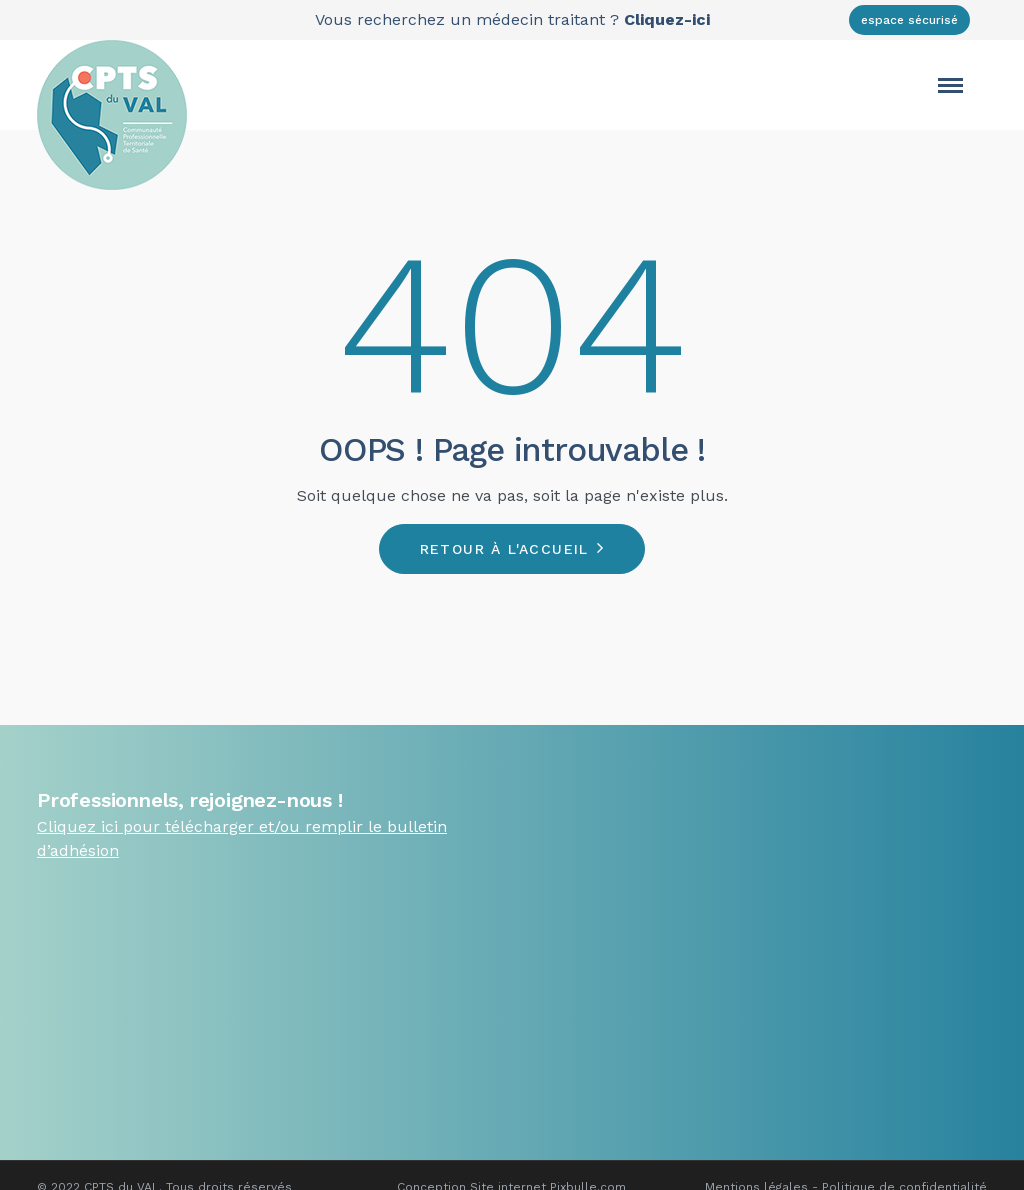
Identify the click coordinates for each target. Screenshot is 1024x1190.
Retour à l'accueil (504, 549)
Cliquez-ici (667, 19)
